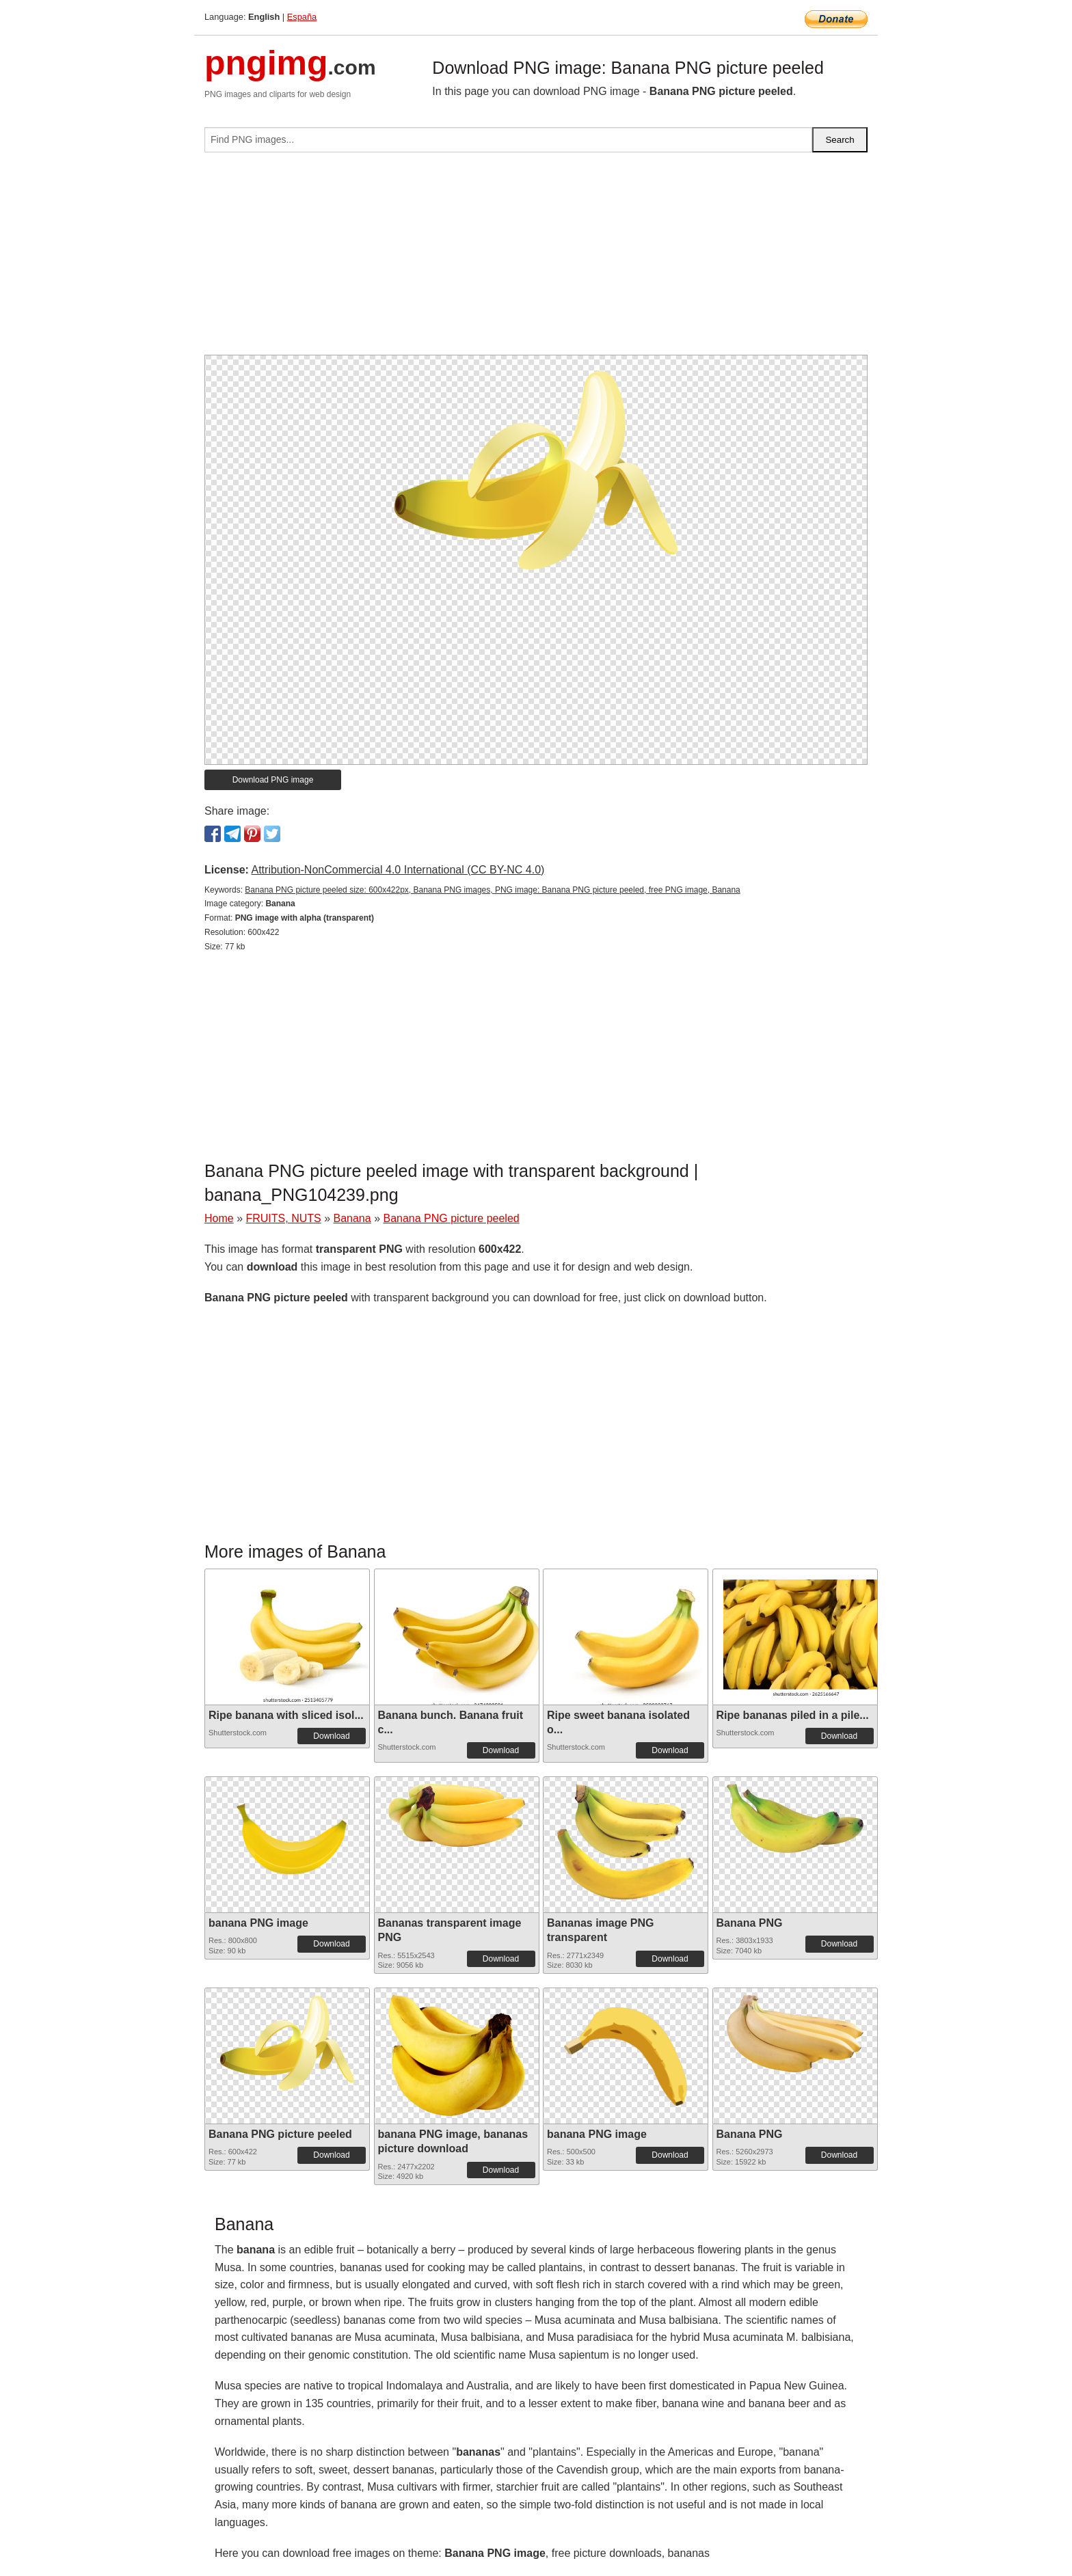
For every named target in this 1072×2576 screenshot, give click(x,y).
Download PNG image (273, 780)
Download (331, 1736)
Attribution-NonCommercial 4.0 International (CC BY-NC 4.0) (397, 870)
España (302, 17)
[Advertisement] (536, 259)
